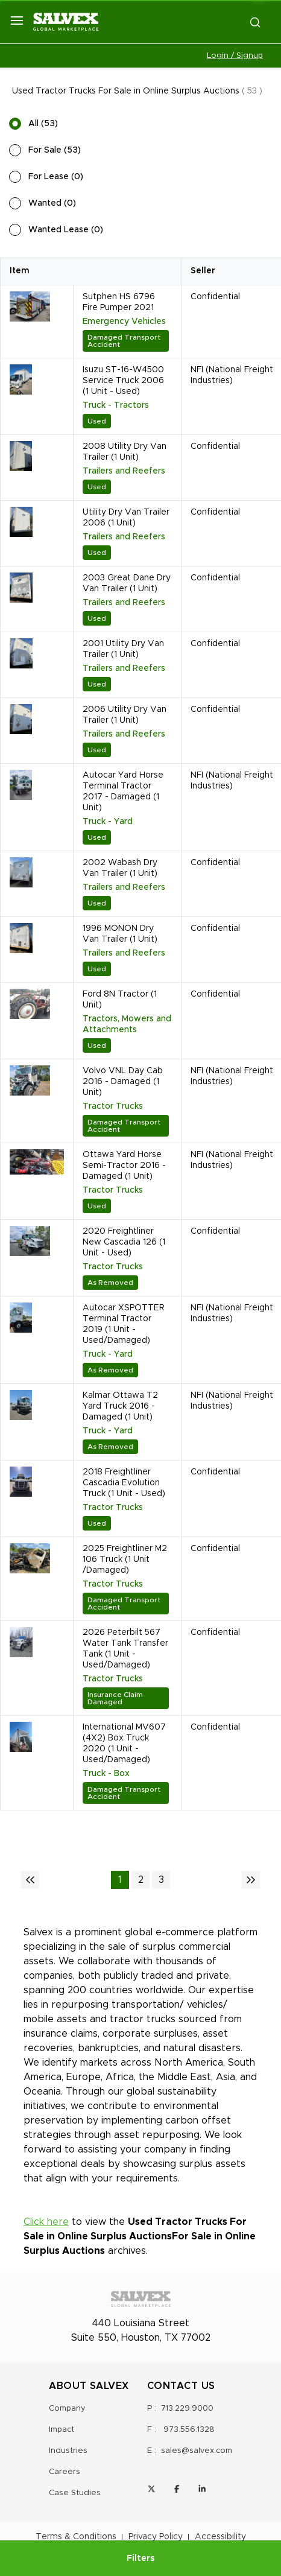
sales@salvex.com (196, 2451)
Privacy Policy (155, 2537)
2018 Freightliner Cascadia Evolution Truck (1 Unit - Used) (124, 1483)
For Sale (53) (54, 150)
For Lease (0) (55, 177)
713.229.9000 (187, 2409)
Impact (61, 2430)
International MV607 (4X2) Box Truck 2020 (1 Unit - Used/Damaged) (124, 1743)
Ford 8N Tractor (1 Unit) (120, 999)
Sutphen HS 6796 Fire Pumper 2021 (119, 302)
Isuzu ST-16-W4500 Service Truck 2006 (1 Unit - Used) (123, 381)
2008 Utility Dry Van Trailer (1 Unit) (124, 452)
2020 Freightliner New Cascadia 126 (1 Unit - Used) (124, 1242)
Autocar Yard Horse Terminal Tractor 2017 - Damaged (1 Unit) (123, 791)
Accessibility (220, 2537)
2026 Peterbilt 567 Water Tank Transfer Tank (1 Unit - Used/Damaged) (125, 1648)
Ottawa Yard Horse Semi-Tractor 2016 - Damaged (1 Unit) (124, 1165)
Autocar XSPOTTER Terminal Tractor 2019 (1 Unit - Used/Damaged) (124, 1324)
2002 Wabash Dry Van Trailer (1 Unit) (120, 868)
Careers (64, 2472)
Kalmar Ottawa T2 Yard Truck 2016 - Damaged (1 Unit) (120, 1406)
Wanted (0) (52, 203)
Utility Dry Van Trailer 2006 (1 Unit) (126, 517)
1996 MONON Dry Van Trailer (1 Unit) (120, 934)
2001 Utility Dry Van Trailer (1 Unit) (123, 649)
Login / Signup (235, 56)
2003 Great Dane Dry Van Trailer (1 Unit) (127, 583)
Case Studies (75, 2493)
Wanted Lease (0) (65, 230)
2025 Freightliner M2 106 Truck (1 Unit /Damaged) (125, 1559)
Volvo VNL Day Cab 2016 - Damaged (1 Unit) (123, 1082)
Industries (68, 2451)
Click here (46, 2222)
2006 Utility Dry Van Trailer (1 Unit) (124, 715)
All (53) (43, 123)
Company (67, 2409)
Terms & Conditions (76, 2537)
